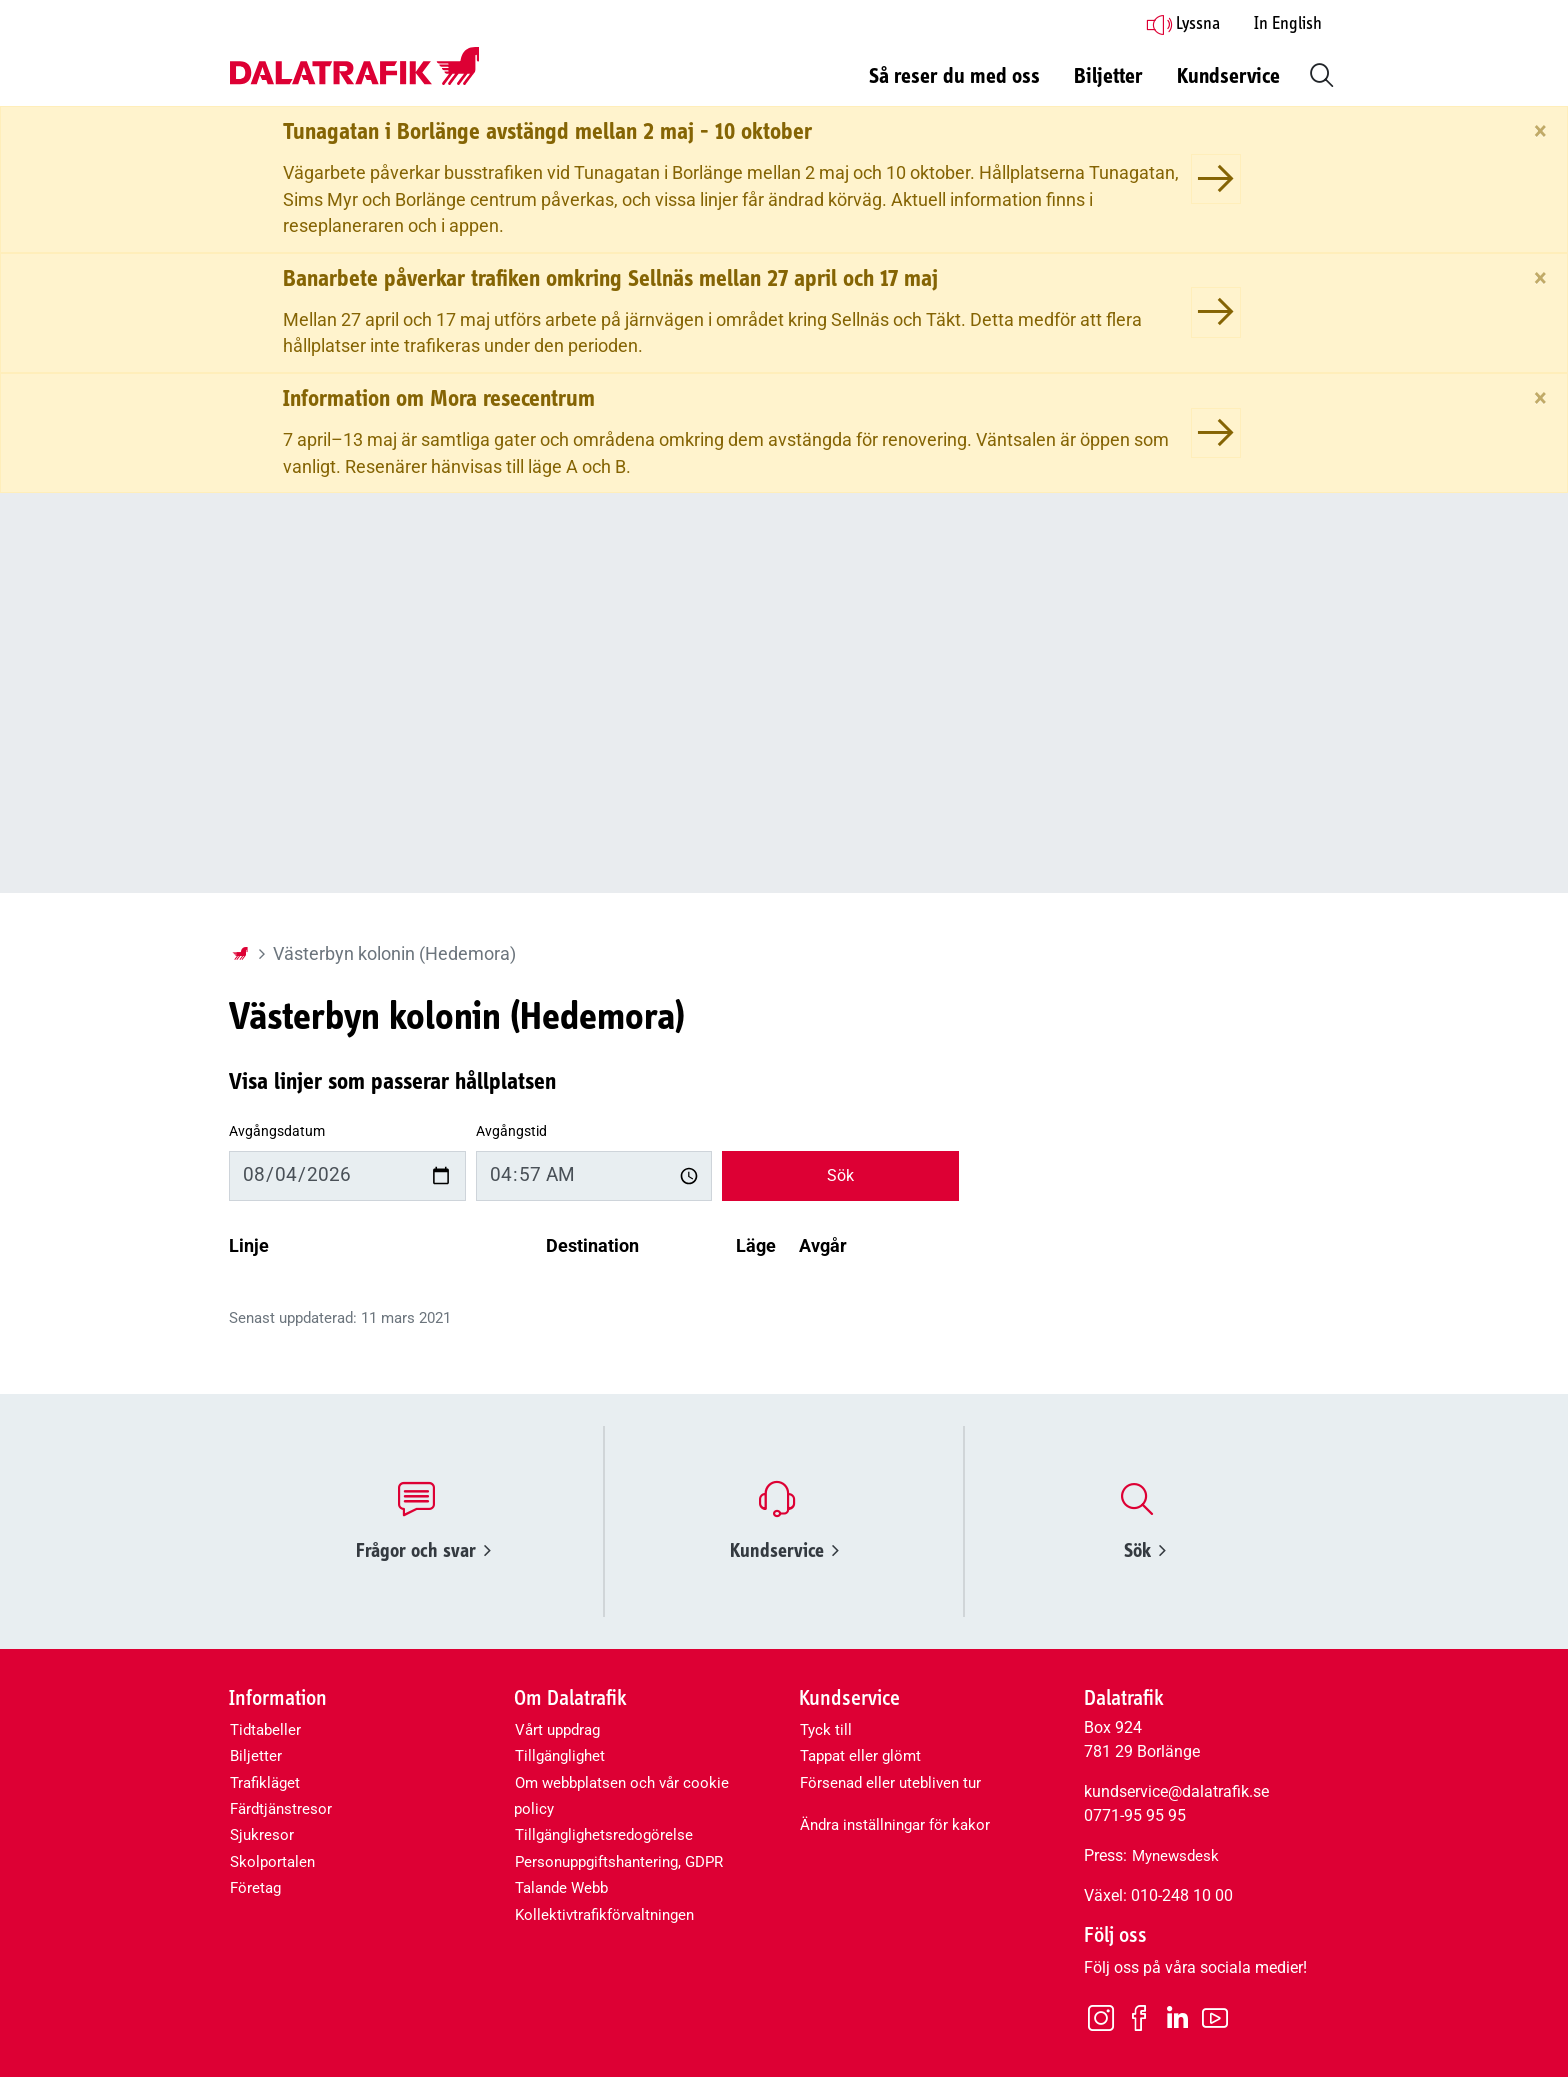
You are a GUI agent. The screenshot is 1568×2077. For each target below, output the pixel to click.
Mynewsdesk (1175, 1856)
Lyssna (1183, 24)
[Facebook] (1139, 2017)
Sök (840, 1175)
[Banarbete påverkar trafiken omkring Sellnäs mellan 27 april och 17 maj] (1216, 312)
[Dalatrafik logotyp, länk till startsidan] (354, 67)
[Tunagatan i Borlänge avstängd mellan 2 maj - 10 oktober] (1216, 179)
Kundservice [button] (1228, 77)
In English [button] (1288, 24)
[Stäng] (1540, 131)
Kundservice (784, 1550)
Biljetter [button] (1108, 77)
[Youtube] (1215, 2017)
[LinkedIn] (1177, 2018)
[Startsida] (240, 954)
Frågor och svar (423, 1550)
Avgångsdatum (277, 1131)
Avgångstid (511, 1131)
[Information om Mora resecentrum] (1216, 433)
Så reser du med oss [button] (954, 77)
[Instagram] (1101, 2017)
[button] (1318, 73)
